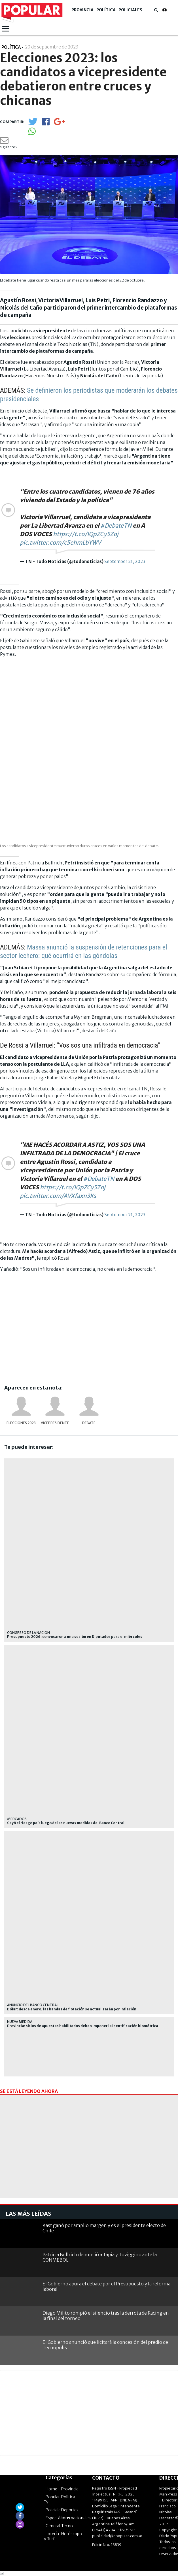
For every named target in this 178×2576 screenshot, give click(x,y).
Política (106, 9)
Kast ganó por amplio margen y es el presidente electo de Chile (104, 2228)
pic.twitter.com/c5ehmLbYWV (60, 542)
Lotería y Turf (51, 2536)
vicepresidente (55, 1423)
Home (51, 2489)
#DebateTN (116, 525)
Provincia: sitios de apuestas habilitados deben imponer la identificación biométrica (82, 2026)
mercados (17, 1819)
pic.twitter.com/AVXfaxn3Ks (58, 1195)
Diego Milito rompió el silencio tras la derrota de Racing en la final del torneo (106, 2315)
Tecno (67, 2525)
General (53, 2525)
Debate (89, 1423)
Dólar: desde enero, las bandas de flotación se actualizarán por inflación (71, 2009)
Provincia (82, 9)
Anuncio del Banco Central (32, 2005)
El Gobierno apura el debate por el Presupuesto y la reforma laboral (106, 2286)
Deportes (70, 2509)
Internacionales (76, 2517)
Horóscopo (71, 2533)
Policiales (130, 9)
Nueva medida (19, 2021)
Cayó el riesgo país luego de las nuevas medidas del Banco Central (65, 1823)
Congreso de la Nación (28, 1632)
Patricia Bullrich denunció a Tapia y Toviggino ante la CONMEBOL (100, 2257)
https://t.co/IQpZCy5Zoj (85, 534)
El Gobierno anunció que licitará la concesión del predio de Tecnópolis (105, 2344)
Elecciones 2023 (21, 1423)
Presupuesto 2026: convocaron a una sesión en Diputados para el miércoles (74, 1637)
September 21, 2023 (124, 561)
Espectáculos (58, 2517)
